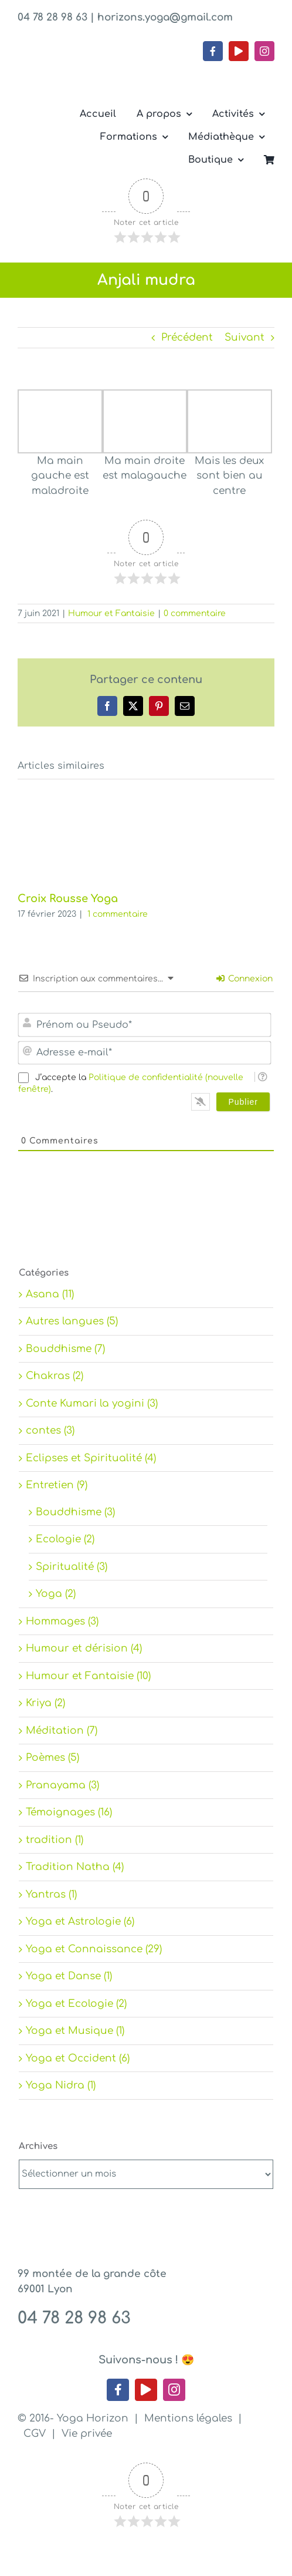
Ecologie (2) (65, 1539)
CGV (34, 2433)
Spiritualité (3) (71, 1566)
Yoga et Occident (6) (78, 2058)
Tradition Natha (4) (75, 1866)
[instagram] (264, 51)
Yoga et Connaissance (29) (94, 1949)
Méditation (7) (61, 1730)
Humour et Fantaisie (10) (88, 1676)
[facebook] (213, 51)
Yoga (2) (56, 1593)
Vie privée (87, 2433)
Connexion (244, 978)
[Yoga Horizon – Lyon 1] (105, 66)
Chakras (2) (54, 1375)
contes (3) (50, 1430)
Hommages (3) (62, 1621)
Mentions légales (188, 2418)
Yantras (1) (51, 1894)
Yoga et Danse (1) (69, 1976)
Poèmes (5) (52, 1757)
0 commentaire (195, 613)
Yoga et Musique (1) (75, 2030)
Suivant (244, 337)
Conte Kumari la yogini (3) (92, 1403)
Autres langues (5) (72, 1321)
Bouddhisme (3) (75, 1512)
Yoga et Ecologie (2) (76, 2003)
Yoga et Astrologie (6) (80, 1921)
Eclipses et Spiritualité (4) (91, 1458)
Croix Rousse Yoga (68, 898)
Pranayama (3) (62, 1785)
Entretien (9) (56, 1485)
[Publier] (243, 1101)
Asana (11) (50, 1294)
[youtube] (239, 51)
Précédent (187, 337)
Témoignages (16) (69, 1812)
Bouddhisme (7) (65, 1348)
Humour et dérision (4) (84, 1648)
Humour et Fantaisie (111, 613)
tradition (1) (54, 1839)
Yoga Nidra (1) (61, 2085)
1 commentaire (117, 914)
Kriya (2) (45, 1703)
